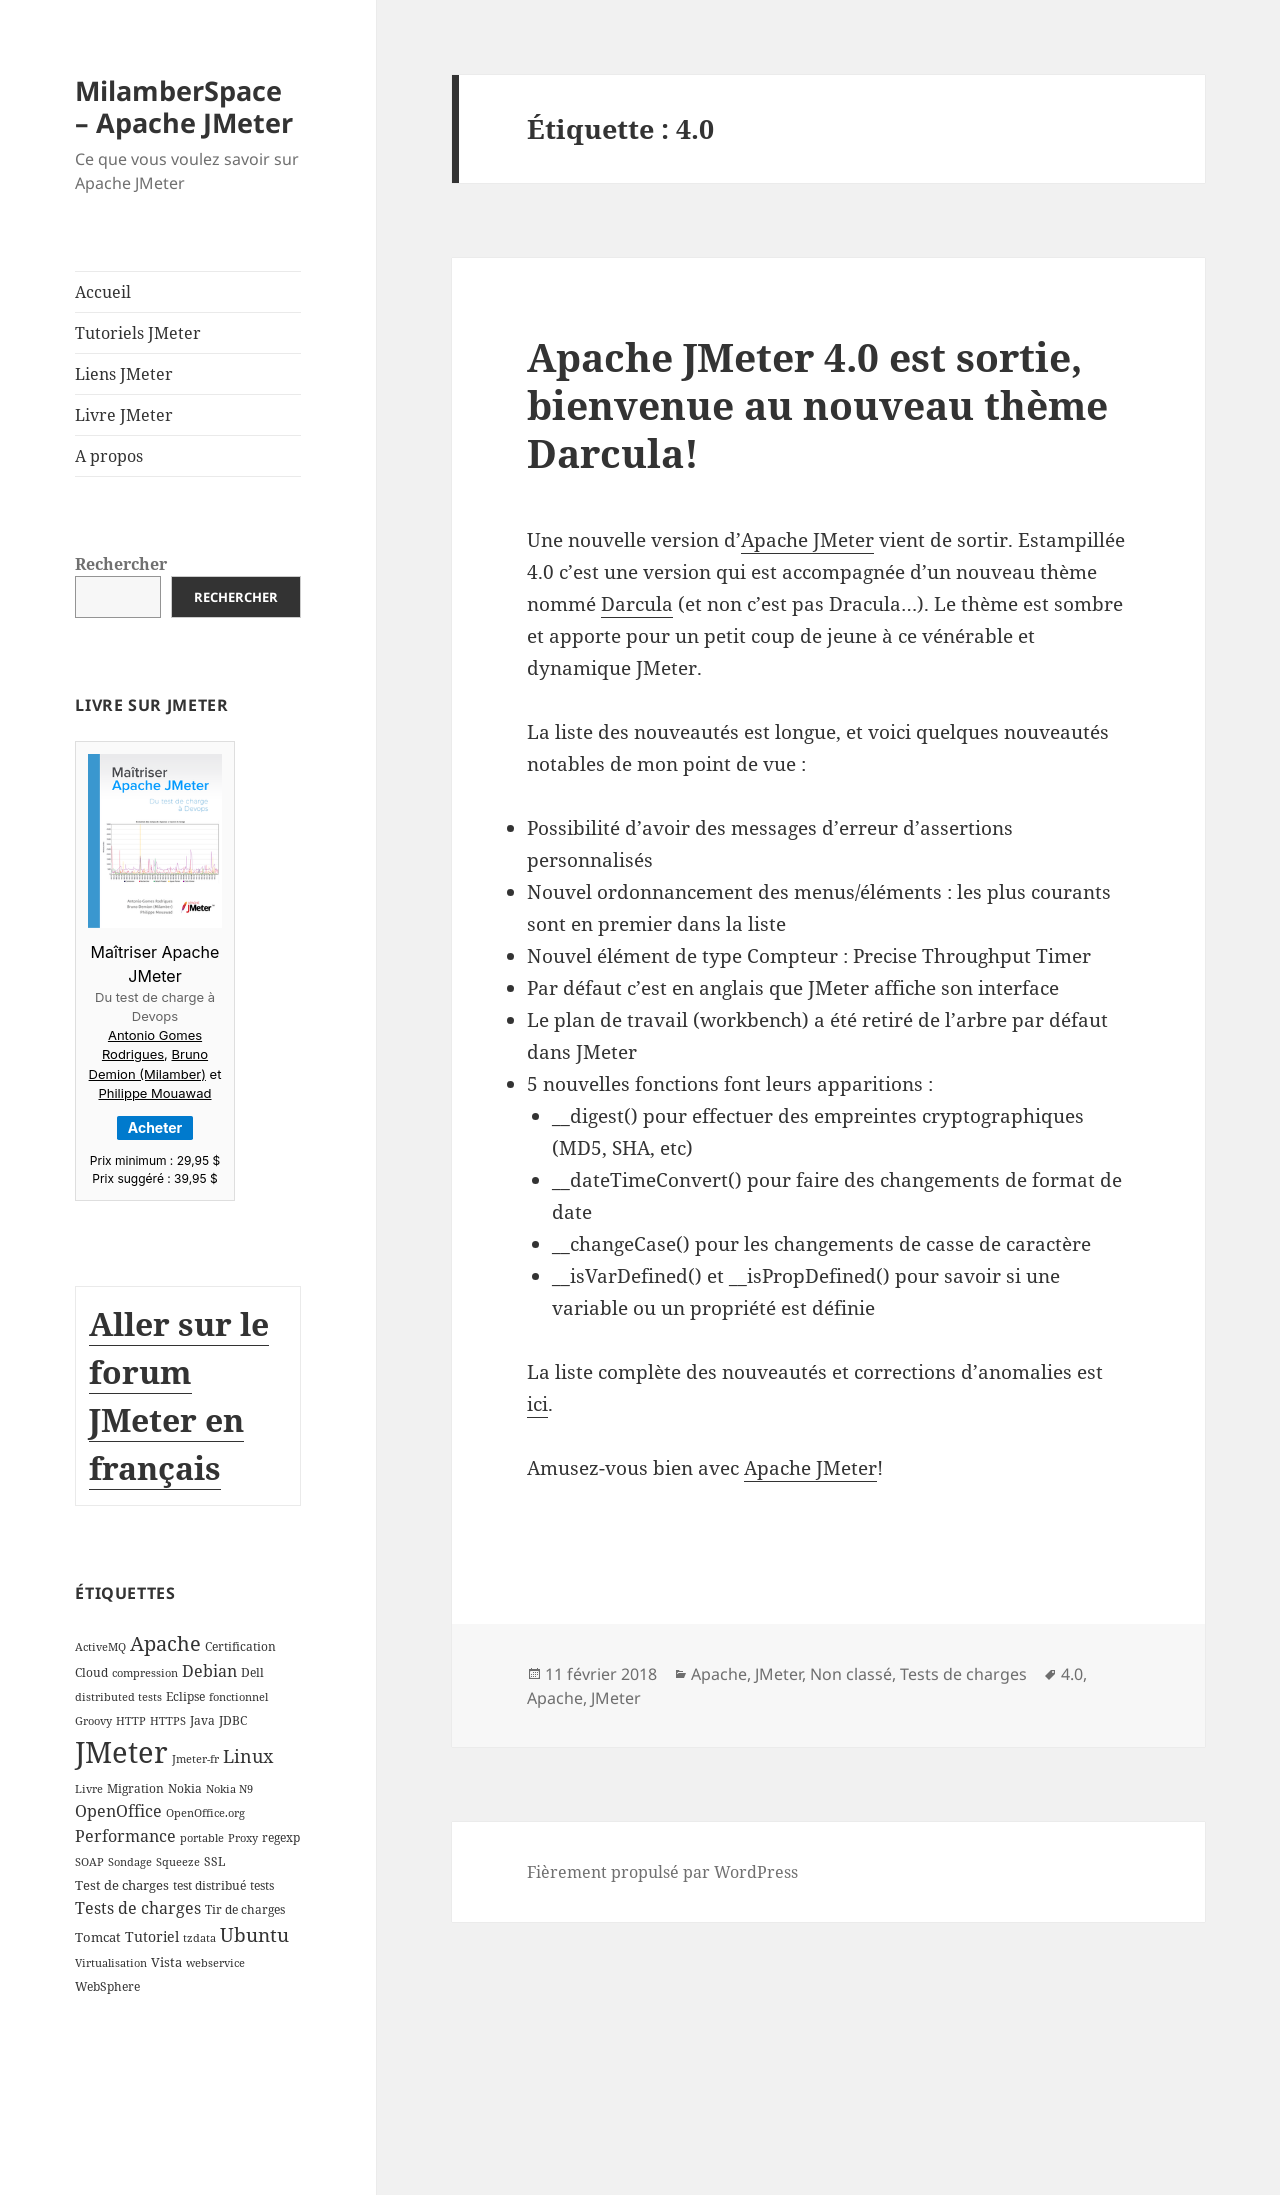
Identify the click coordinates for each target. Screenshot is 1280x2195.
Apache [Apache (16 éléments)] (165, 1643)
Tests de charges (963, 1674)
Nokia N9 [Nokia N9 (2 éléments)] (229, 1789)
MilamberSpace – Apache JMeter (184, 106)
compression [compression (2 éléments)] (145, 1673)
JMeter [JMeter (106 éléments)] (121, 1752)
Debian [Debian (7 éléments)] (209, 1671)
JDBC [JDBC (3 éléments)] (233, 1720)
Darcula (637, 604)
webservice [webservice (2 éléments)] (215, 1963)
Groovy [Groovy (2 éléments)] (93, 1721)
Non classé (851, 1674)
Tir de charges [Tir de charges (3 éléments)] (245, 1909)
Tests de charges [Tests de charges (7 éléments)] (138, 1908)
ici (537, 1404)
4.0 (1072, 1674)
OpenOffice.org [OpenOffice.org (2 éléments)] (205, 1813)
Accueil (103, 292)
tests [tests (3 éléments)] (262, 1885)
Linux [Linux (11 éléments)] (248, 1756)
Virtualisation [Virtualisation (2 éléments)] (111, 1963)
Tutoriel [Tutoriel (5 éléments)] (152, 1936)
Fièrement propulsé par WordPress (662, 1872)
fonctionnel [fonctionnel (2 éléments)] (238, 1697)
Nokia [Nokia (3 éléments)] (185, 1788)
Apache (719, 1674)
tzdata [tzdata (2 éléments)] (199, 1938)
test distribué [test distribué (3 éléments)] (209, 1885)
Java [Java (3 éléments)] (202, 1720)
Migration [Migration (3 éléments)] (135, 1788)
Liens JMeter (124, 374)
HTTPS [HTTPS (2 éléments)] (168, 1721)
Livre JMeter (124, 415)
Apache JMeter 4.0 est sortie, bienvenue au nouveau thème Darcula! (817, 404)
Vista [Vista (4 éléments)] (166, 1962)
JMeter (778, 1674)
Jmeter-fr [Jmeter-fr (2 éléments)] (195, 1759)
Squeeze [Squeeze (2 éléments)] (178, 1862)
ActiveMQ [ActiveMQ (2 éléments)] (100, 1647)
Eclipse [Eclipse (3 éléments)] (185, 1696)
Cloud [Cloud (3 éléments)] (91, 1672)
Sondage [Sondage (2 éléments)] (130, 1862)
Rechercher (121, 564)
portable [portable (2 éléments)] (202, 1838)
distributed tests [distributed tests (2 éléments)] (118, 1697)
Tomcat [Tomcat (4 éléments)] (98, 1937)
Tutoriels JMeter (138, 333)
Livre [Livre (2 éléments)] (89, 1789)
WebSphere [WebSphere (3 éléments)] (107, 1986)
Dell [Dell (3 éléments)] (252, 1672)
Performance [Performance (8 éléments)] (125, 1836)
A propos (109, 456)
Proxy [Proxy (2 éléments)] (243, 1838)
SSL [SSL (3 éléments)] (214, 1861)
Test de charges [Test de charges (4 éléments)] (122, 1885)
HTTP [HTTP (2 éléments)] (131, 1721)
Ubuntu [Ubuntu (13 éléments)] (254, 1934)
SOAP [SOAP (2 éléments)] (89, 1862)
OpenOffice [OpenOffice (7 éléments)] (118, 1811)
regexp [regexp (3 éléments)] (281, 1837)
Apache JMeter (807, 540)
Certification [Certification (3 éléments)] (240, 1646)
